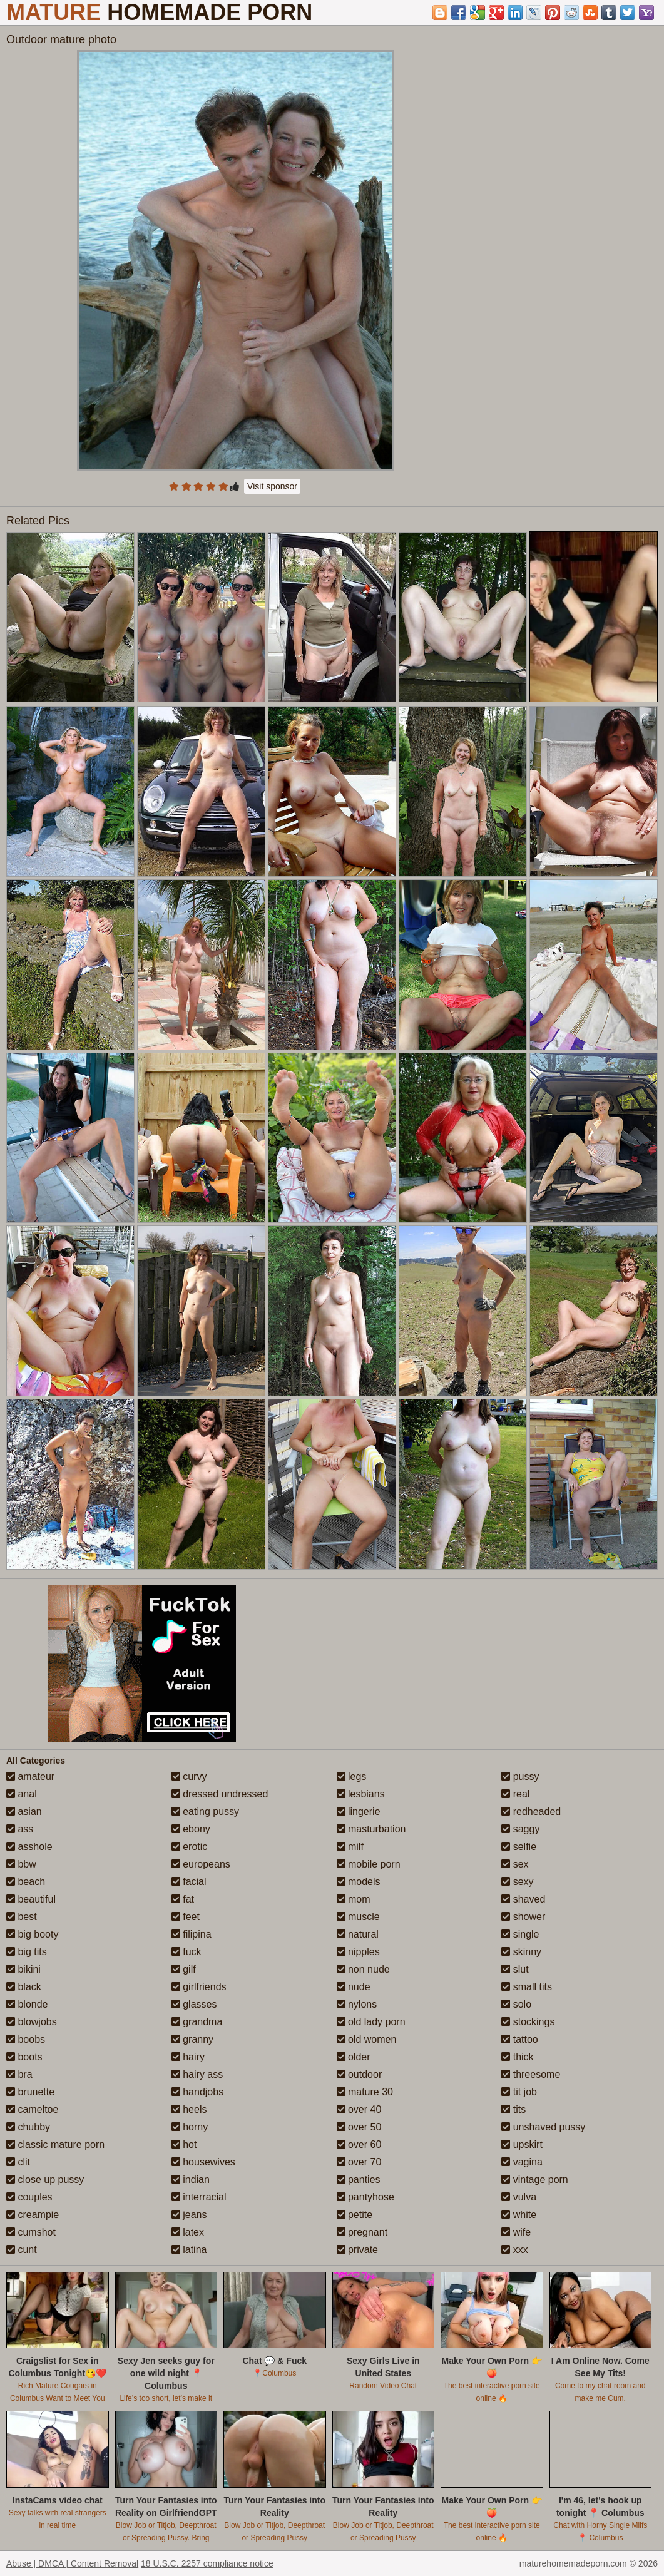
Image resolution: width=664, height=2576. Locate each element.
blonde (27, 2004)
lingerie (359, 1811)
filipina (191, 1934)
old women (367, 2039)
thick (517, 2057)
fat (182, 1899)
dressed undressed (219, 1794)
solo (516, 2004)
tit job (519, 2092)
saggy (520, 1829)
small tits (526, 1986)
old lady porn (371, 2021)
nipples (358, 1951)
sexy (517, 1881)
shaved (523, 1899)
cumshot (31, 2232)
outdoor (359, 2074)
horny (189, 2127)
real (515, 1794)
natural (358, 1934)
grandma (197, 2021)
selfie (518, 1846)
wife (516, 2232)
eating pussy (205, 1811)
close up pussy (45, 2179)
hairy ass (197, 2074)
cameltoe (32, 2109)
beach (25, 1881)
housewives (203, 2162)
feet (185, 1916)
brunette (30, 2092)
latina (189, 2249)
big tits (26, 1951)
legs (352, 1776)
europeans (200, 1864)
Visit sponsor (272, 486)
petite (355, 2214)
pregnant (362, 2232)
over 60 (359, 2144)
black (23, 1986)
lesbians (361, 1794)
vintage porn (534, 2179)
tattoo (519, 2039)
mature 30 (365, 2092)
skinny (521, 1951)
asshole (29, 1846)
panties (359, 2179)
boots (24, 2057)
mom (353, 1899)
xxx (514, 2249)
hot (184, 2144)
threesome (530, 2074)
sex (514, 1864)
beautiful (31, 1899)
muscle (358, 1916)
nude (353, 1986)
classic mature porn (55, 2144)
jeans (189, 2214)
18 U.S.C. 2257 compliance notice (207, 2563)
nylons (357, 2004)
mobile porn (369, 1864)
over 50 (359, 2127)
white (518, 2214)
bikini (23, 1969)
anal (21, 1794)
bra (19, 2074)
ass (19, 1829)
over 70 (359, 2162)
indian (190, 2179)
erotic (189, 1846)
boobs (25, 2039)
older (353, 2057)
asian (24, 1811)
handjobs (197, 2092)
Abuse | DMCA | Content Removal (72, 2563)
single (520, 1934)
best (21, 1916)
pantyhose (365, 2197)
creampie (32, 2214)
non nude (363, 1969)
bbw (21, 1864)
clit (18, 2162)
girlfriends (199, 1986)
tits (513, 2109)
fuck (186, 1951)
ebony (190, 1829)
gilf (183, 1969)
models (359, 1881)
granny (192, 2039)
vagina (522, 2162)
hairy (188, 2057)
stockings (527, 2021)
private (357, 2249)
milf (350, 1846)
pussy (520, 1776)
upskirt (522, 2144)
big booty (32, 1934)
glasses (194, 2004)
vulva (518, 2197)
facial (189, 1881)
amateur (30, 1776)
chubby (28, 2127)
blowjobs (31, 2021)
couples (29, 2197)
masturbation (371, 1829)
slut (514, 1969)
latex (187, 2232)
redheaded (531, 1811)
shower (523, 1916)
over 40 (359, 2109)
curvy (189, 1776)
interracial (199, 2197)
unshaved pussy (543, 2127)
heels (189, 2109)
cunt (21, 2249)
